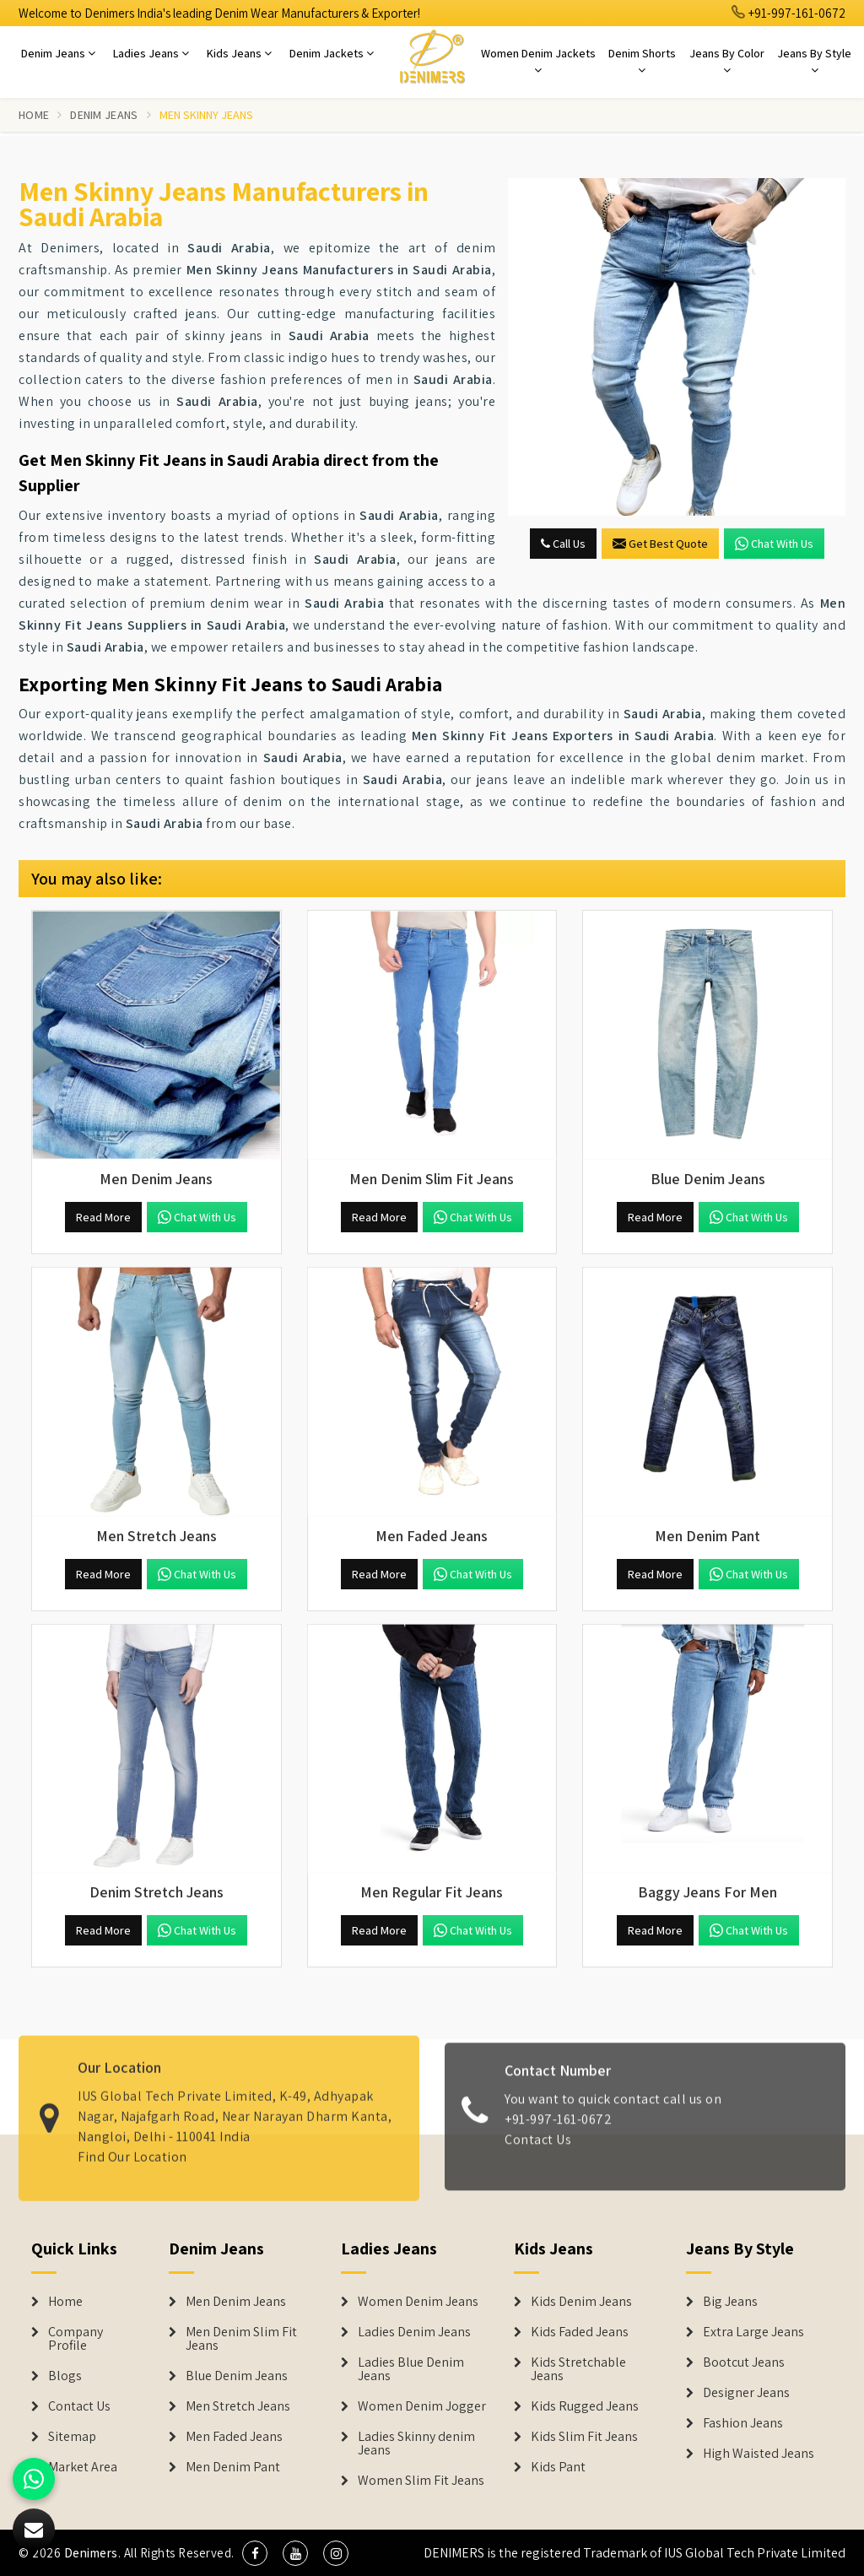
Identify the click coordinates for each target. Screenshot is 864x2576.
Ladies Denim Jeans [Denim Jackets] (414, 2332)
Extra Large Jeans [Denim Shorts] (753, 2332)
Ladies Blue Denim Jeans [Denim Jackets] (411, 2369)
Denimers (91, 2553)
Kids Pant (558, 2467)
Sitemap (72, 2436)
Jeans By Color (726, 61)
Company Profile (75, 2338)
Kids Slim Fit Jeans (584, 2436)
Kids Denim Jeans (581, 2301)
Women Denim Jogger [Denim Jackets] (422, 2406)
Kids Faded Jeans (580, 2332)
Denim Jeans (58, 53)
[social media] (254, 2553)
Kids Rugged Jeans (585, 2406)
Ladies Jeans (151, 53)
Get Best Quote (660, 543)
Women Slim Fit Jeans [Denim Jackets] (421, 2480)
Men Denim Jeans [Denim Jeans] (236, 2301)
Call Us (563, 543)
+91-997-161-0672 (788, 13)
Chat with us (774, 543)
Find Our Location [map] (132, 2147)
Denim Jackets (331, 53)
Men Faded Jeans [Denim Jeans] (234, 2436)
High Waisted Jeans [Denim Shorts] (758, 2453)
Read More (103, 1217)
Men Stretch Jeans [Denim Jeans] (238, 2406)
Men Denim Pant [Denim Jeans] (233, 2467)
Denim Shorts (642, 61)
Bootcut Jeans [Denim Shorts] (744, 2362)
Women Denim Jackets (538, 61)
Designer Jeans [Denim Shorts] (746, 2393)
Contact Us (538, 2149)
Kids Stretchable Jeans (578, 2369)
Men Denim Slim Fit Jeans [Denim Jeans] (241, 2338)
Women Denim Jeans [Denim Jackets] (418, 2301)
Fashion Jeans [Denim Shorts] (743, 2423)
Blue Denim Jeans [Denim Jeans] (237, 2376)
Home (34, 114)
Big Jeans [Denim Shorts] (730, 2301)
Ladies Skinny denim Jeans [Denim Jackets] (416, 2443)
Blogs (65, 2376)
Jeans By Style (814, 61)
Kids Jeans (239, 53)
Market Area (82, 2467)
